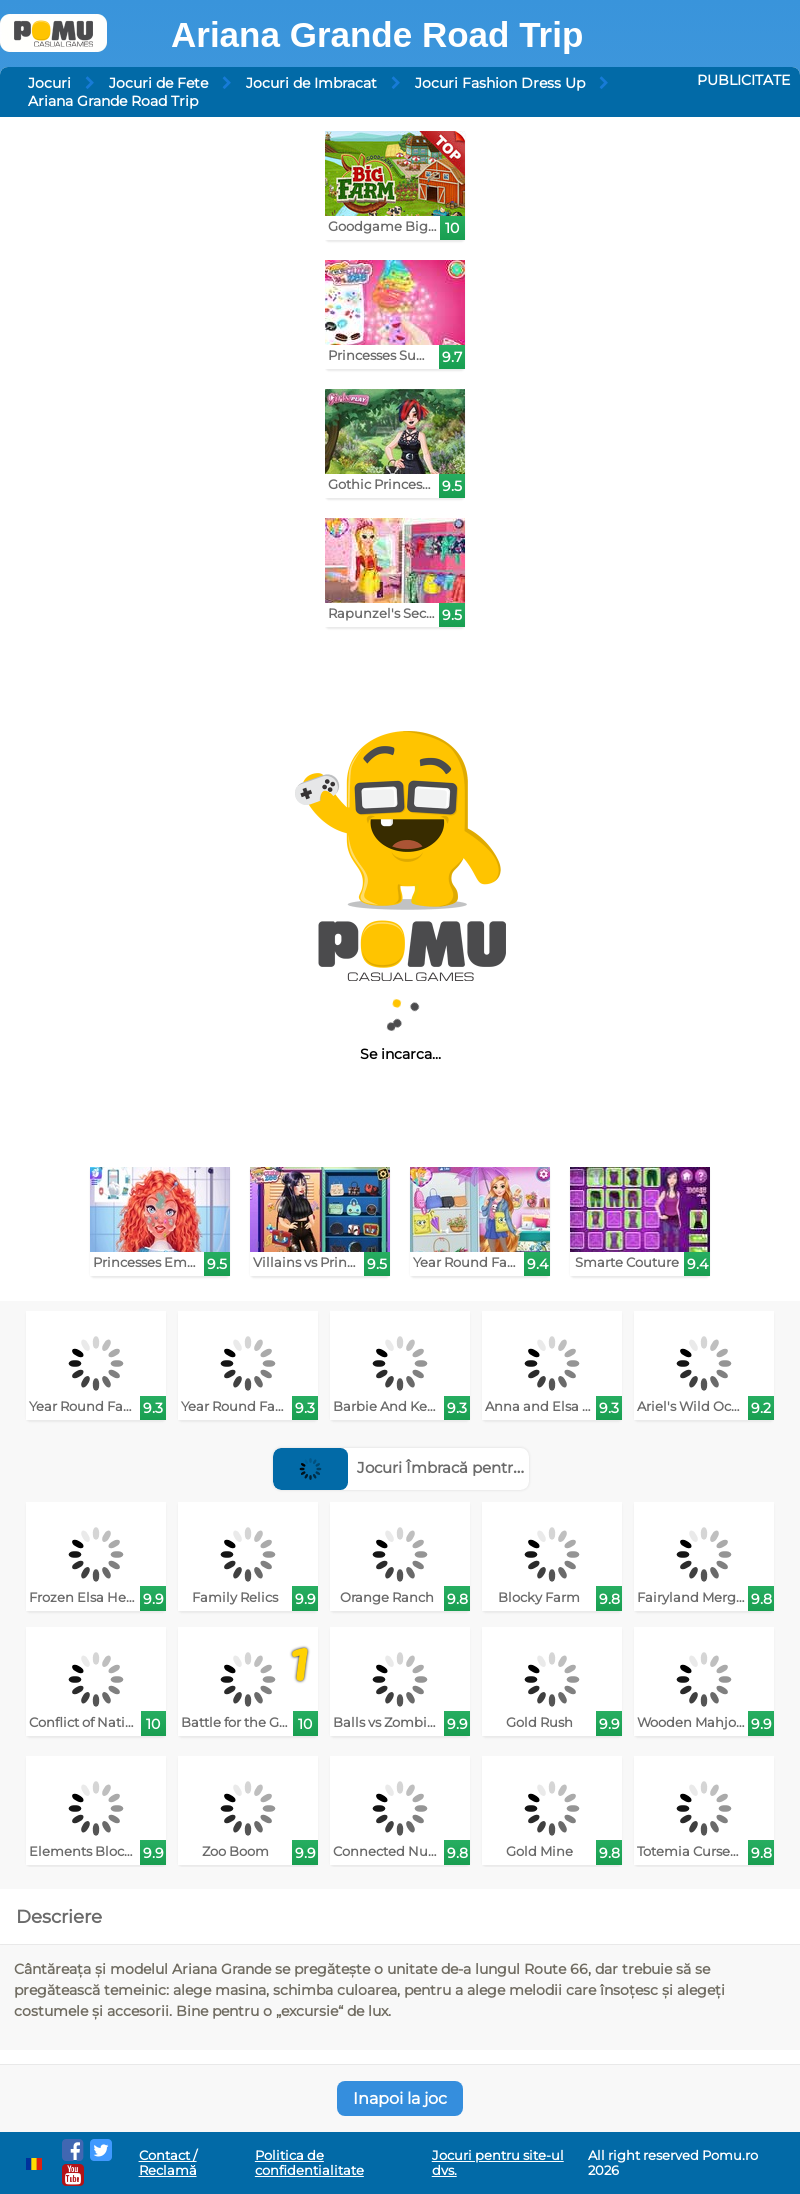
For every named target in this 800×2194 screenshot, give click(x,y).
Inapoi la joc (400, 2098)
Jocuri (49, 83)
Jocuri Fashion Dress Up (500, 83)
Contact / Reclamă (168, 2163)
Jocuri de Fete (158, 83)
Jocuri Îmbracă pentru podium (429, 1467)
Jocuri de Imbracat (311, 83)
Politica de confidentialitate (309, 2163)
